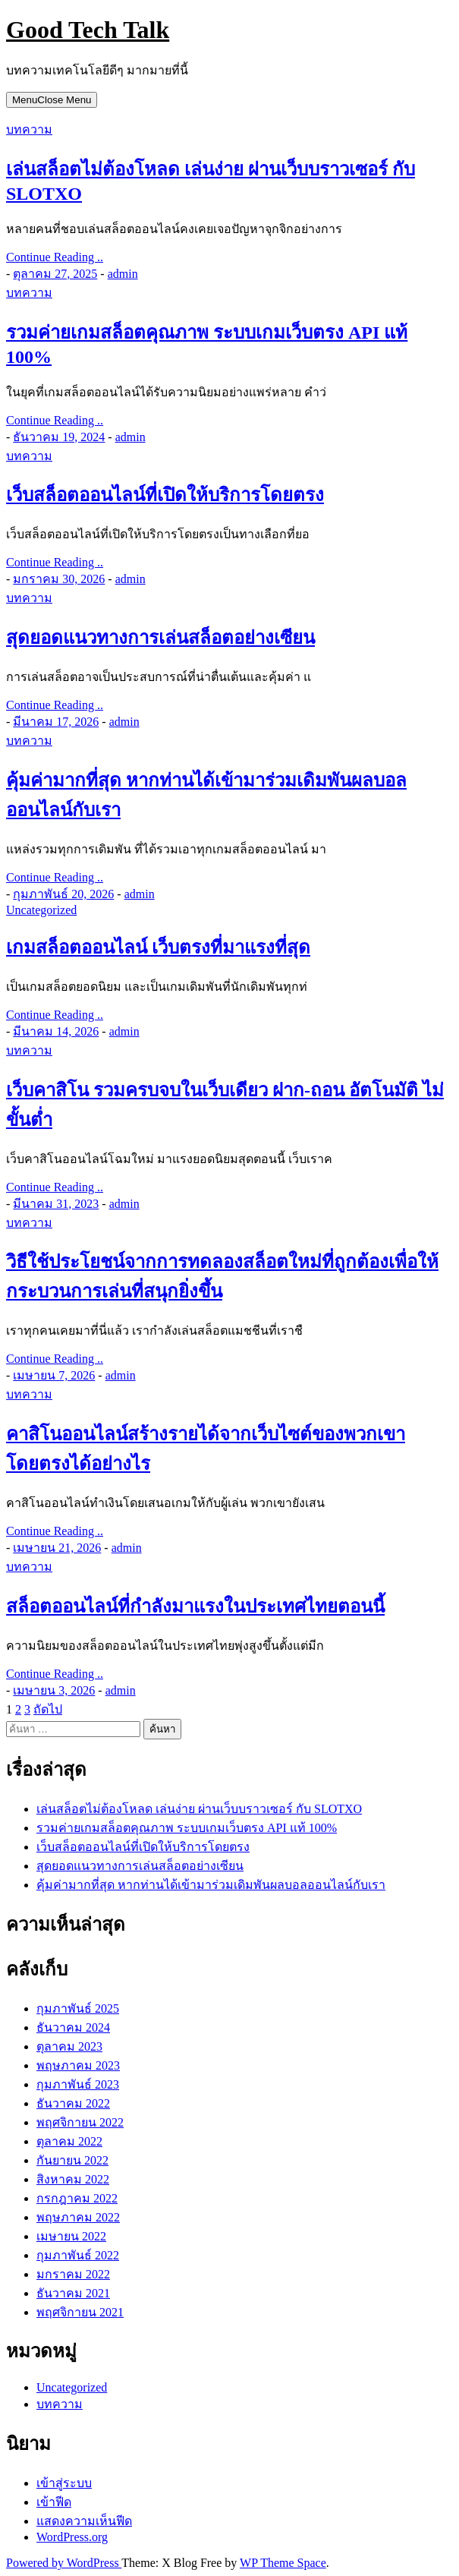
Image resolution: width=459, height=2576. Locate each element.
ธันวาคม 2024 (73, 2027)
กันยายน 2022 (72, 2160)
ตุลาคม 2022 (69, 2141)
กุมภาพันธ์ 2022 (77, 2255)
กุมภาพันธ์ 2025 (77, 2008)
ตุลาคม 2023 (69, 2046)
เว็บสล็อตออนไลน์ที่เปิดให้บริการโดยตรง (165, 495)
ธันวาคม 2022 (73, 2103)
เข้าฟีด (53, 2502)
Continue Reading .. (54, 257)
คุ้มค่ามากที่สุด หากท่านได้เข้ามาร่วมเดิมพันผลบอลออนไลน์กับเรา (210, 1884)
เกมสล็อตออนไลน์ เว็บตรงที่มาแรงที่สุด (158, 947)
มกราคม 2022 (73, 2274)
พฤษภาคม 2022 (78, 2217)
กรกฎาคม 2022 (77, 2198)
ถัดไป (47, 1709)
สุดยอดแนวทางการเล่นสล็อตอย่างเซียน (160, 638)
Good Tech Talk (87, 29)
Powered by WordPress (63, 2562)
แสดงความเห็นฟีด (84, 2521)
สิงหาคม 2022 (72, 2179)
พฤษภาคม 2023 (78, 2065)
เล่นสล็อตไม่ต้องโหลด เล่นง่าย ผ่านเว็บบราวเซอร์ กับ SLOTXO (199, 1808)
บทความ (29, 129)
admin (123, 273)
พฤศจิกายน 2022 (80, 2122)
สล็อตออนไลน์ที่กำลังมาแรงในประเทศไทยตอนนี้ (195, 1606)
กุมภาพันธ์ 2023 (77, 2084)
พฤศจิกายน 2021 (80, 2312)
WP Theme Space (283, 2562)
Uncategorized (41, 909)
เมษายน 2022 (71, 2236)
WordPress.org (72, 2536)
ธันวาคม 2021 (73, 2293)
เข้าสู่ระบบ (64, 2483)
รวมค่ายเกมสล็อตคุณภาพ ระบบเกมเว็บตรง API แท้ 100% (186, 1827)
